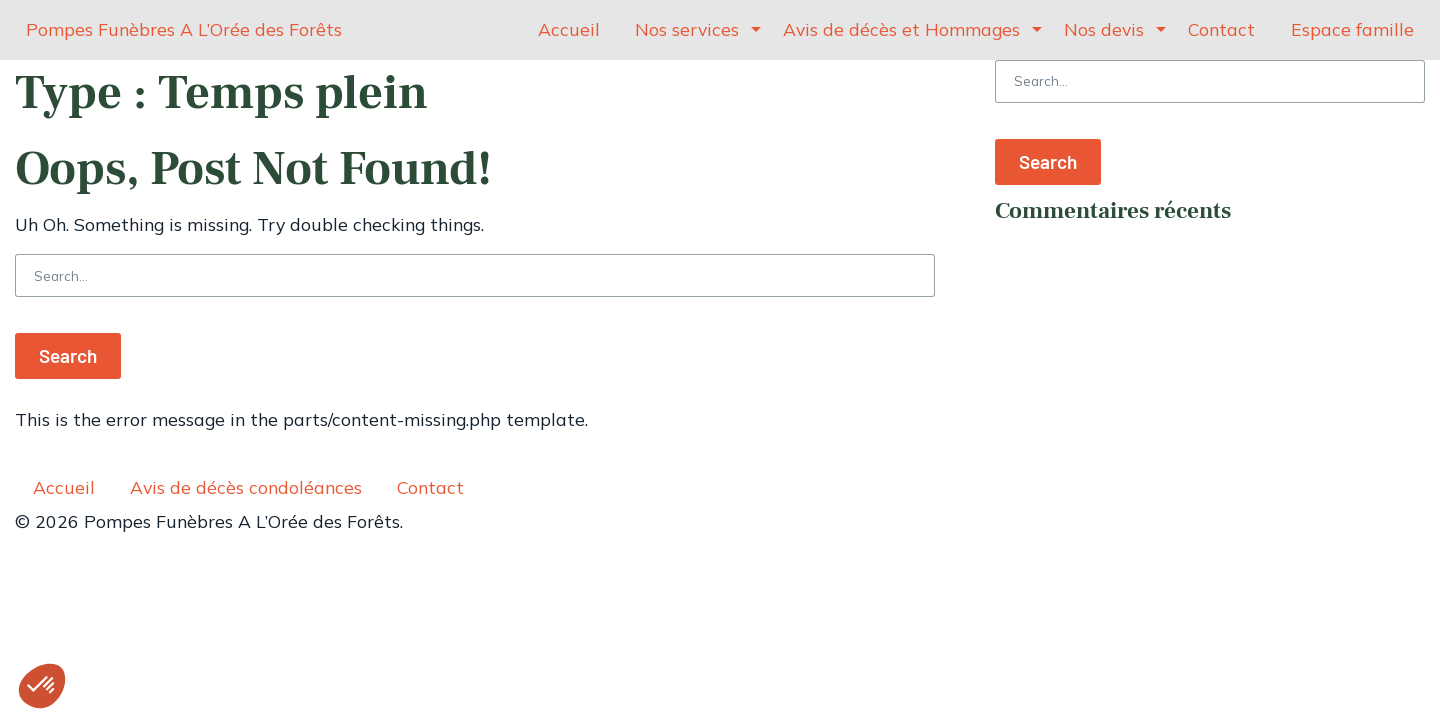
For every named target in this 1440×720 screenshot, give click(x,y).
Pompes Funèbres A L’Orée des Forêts (184, 29)
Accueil (569, 29)
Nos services (687, 29)
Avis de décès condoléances (246, 487)
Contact (1221, 29)
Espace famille (1352, 29)
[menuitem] (569, 30)
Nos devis (1104, 29)
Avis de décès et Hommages (901, 29)
